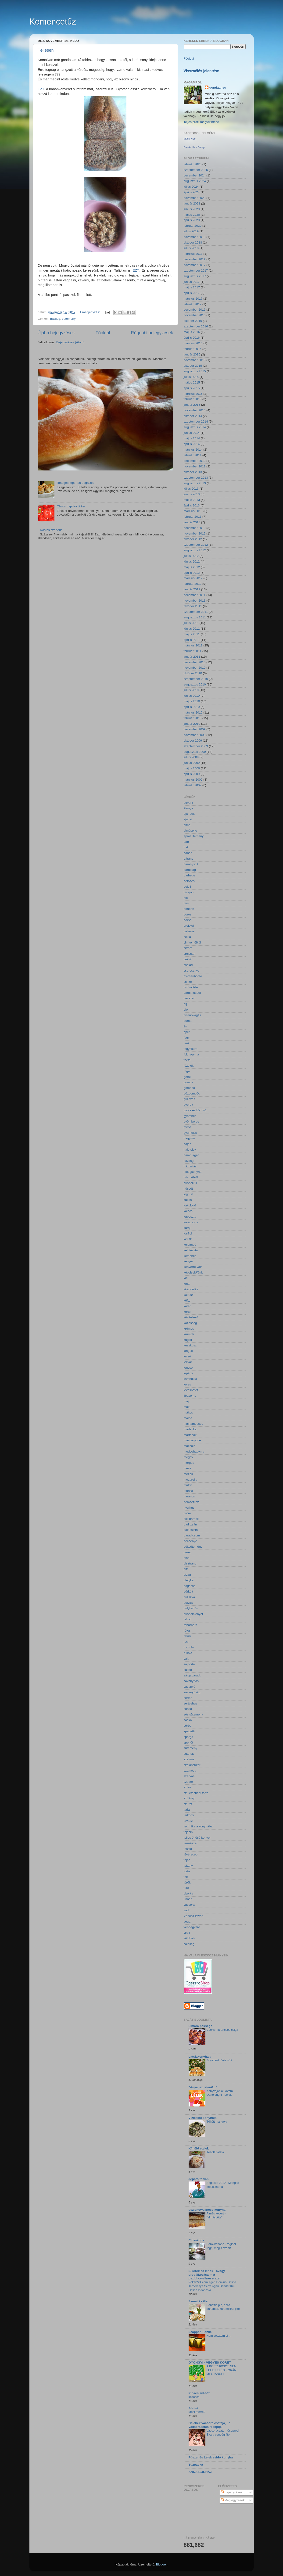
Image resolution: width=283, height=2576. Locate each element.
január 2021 (192, 203)
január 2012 (192, 589)
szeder (188, 1781)
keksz (188, 1239)
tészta (188, 1849)
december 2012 (195, 528)
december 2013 (195, 461)
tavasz (188, 1821)
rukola (188, 1653)
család (188, 965)
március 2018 (193, 253)
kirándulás (191, 1289)
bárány (188, 858)
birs (186, 903)
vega (187, 1921)
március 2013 (193, 511)
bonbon (189, 909)
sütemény (69, 318)
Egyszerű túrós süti (219, 2060)
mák (187, 1407)
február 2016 (193, 349)
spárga (188, 1737)
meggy (188, 1457)
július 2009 (191, 757)
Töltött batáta (215, 2152)
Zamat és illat (199, 2301)
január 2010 (192, 723)
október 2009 (193, 740)
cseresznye (192, 970)
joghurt (188, 1194)
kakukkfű (190, 1205)
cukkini (188, 959)
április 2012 (192, 572)
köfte (187, 1300)
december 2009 (195, 729)
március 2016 (193, 343)
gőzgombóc (192, 1093)
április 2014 (192, 444)
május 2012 (192, 567)
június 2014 (192, 432)
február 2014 (193, 455)
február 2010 (193, 718)
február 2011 (193, 651)
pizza (187, 1574)
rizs (186, 1641)
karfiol (188, 1233)
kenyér (188, 1261)
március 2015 (193, 393)
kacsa (188, 1200)
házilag (55, 318)
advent (188, 802)
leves (187, 1384)
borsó (188, 920)
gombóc (189, 1088)
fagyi (187, 1037)
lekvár (188, 1362)
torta (187, 1871)
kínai (187, 1283)
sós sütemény (193, 1714)
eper (187, 1032)
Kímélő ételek (199, 2148)
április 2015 (192, 388)
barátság (190, 870)
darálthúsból (192, 992)
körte (187, 1311)
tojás (187, 1860)
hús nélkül (191, 1177)
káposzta (190, 1216)
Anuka (193, 2408)
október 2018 (193, 242)
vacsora (189, 1904)
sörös (187, 1725)
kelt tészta (191, 1250)
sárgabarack (192, 1675)
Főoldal (103, 332)
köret (187, 1306)
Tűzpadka (196, 2464)
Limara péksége (200, 2026)
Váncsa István (194, 1916)
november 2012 (195, 533)
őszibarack (191, 1519)
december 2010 (195, 662)
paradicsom (192, 1535)
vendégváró (192, 1927)
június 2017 (192, 281)
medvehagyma (194, 1451)
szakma (189, 1759)
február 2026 (193, 164)
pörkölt (188, 1591)
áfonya (188, 808)
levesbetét (191, 1390)
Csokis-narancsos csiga (222, 2029)
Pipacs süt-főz (199, 2393)
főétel (187, 1060)
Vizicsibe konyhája (203, 2118)
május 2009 (192, 768)
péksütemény (193, 1546)
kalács (188, 1211)
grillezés (189, 1099)
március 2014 (193, 449)
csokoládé (191, 987)
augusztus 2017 (195, 276)
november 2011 (195, 600)
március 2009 (193, 779)
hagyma (189, 1138)
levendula (190, 1379)
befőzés (189, 881)
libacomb (190, 1395)
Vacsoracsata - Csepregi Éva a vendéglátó (223, 2432)
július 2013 (191, 488)
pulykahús (191, 1608)
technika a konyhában (199, 1826)
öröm (187, 1513)
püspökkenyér (193, 1614)
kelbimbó (190, 1244)
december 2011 (195, 595)
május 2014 (192, 438)
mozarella (190, 1479)
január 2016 (192, 354)
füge (187, 1071)
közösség (190, 1323)
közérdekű (191, 1317)
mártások (190, 1435)
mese (187, 1468)
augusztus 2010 (195, 684)
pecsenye (190, 1541)
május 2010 (192, 701)
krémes (189, 1328)
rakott (188, 1619)
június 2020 (192, 209)
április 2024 (192, 192)
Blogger (161, 2564)
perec (188, 1552)
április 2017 (192, 293)
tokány (188, 1865)
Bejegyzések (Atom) (70, 342)
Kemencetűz (52, 21)
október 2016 (193, 321)
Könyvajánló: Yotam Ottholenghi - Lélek (220, 2093)
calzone (189, 931)
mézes (188, 1474)
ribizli (187, 1636)
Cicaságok (196, 2240)
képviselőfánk (193, 1272)
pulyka (188, 1602)
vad (186, 1910)
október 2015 (193, 365)
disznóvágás (192, 1015)
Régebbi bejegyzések (152, 332)
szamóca (190, 1770)
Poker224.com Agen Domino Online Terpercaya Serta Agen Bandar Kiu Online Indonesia (212, 2286)
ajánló (188, 819)
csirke (188, 981)
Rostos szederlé (51, 530)
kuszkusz (190, 1345)
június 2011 (192, 628)
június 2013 (192, 494)
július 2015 (191, 377)
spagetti (189, 1731)
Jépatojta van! (199, 2179)
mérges (189, 1462)
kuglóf (188, 1340)
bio (186, 898)
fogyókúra (190, 1049)
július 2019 (191, 231)
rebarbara (190, 1625)
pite (186, 1569)
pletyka (189, 1580)
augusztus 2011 (195, 617)
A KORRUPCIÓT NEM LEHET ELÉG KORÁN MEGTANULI (222, 2370)
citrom (188, 948)
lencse (188, 1367)
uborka (188, 1893)
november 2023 (195, 198)
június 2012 (192, 561)
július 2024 (191, 186)
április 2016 (192, 337)
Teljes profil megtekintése (201, 122)
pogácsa (190, 1586)
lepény (188, 1373)
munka (188, 1491)
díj (185, 1004)
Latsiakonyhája (200, 2056)
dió (186, 1009)
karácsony (191, 1222)
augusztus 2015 (195, 371)
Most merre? (197, 2412)
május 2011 (192, 634)
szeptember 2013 (196, 477)
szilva (188, 1787)
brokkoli (189, 925)
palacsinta (191, 1530)
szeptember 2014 (196, 421)
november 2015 (195, 360)
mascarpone (192, 1440)
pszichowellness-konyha (207, 2209)
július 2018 (191, 248)
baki (187, 847)
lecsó (187, 1356)
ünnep (188, 1899)
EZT (41, 89)
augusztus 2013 (195, 483)
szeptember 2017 (196, 270)
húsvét (188, 1188)
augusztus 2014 (195, 427)
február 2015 (193, 399)
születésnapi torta (196, 1793)
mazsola (189, 1446)
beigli (187, 886)
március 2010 (193, 712)
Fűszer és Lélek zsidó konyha (211, 2457)
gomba (188, 1082)
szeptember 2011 (196, 612)
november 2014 (195, 410)
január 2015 (192, 404)
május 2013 (192, 500)
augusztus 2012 (195, 550)
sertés (188, 1698)
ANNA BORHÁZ (200, 2472)
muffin (188, 1485)
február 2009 (193, 785)
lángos (188, 1351)
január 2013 (192, 522)
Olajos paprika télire (71, 506)
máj (186, 1401)
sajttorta (189, 1664)
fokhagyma (191, 1054)
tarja (187, 1809)
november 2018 (195, 237)
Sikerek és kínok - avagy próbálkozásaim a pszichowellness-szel (207, 2274)
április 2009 (192, 774)
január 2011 (192, 656)
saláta (188, 1670)
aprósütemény (194, 836)
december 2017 (195, 259)
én (185, 1026)
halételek (190, 1149)
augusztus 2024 (195, 181)
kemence (190, 1256)
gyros (187, 1127)
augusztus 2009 (195, 751)
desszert (190, 998)
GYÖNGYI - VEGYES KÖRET (210, 2362)
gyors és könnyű (195, 1110)
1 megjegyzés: (90, 312)
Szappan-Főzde (200, 2332)
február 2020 (193, 225)
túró (186, 1888)
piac (187, 1558)
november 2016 (195, 315)
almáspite (190, 830)
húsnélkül (190, 1183)
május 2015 (192, 382)
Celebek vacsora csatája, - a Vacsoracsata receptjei (209, 2425)
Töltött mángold (217, 2121)
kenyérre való (193, 1267)
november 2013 (195, 466)
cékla (187, 937)
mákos (188, 1412)
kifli (186, 1278)
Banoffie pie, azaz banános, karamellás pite (223, 2307)
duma (188, 1021)
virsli (187, 1932)
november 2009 (195, 735)
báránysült (191, 864)
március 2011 (193, 645)
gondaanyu (217, 87)
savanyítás (191, 1681)
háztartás (190, 1166)
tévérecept (191, 1854)
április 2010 (192, 707)
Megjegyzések (233, 2500)
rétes (187, 1630)
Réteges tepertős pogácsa (75, 482)
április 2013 (192, 505)
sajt (186, 1658)
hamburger (191, 1155)
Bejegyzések (231, 2492)
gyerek (188, 1104)
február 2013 (193, 516)
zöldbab (189, 1938)
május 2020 (192, 214)
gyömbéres (191, 1121)
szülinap (189, 1798)
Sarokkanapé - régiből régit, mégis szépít (221, 2246)
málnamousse (193, 1423)
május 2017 (192, 287)
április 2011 (192, 640)
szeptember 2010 (196, 679)
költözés (194, 2397)
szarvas (189, 1776)
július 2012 (191, 556)
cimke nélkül (192, 942)
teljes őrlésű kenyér (197, 1837)
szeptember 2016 (196, 326)
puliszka (189, 1597)
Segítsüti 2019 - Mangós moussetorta (223, 2185)
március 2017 (193, 298)
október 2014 (193, 416)
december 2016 (195, 309)
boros (188, 914)
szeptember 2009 (196, 746)
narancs (189, 1496)
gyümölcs (190, 1132)
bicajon (189, 892)
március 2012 (193, 578)
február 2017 (193, 304)
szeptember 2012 (196, 544)
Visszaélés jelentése (201, 71)
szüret (188, 1804)
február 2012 (193, 583)
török (187, 1882)
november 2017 (195, 265)
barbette (189, 875)
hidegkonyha (193, 1171)
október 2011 (193, 606)
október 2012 (193, 539)
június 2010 (192, 695)
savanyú (189, 1686)
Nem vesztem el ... (219, 2335)
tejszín (188, 1832)
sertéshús (190, 1703)
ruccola (189, 1647)
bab (186, 841)
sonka (188, 1709)
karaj (187, 1228)
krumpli (189, 1334)
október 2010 (193, 673)
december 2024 (195, 175)
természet (190, 1843)
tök (186, 1877)
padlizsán (190, 1524)
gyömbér (190, 1116)
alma (187, 825)
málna (188, 1418)
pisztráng (190, 1563)
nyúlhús (189, 1507)
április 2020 (192, 220)
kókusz (188, 1295)
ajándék (189, 813)
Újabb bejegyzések (56, 332)
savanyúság (192, 1692)
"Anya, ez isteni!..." (203, 2087)
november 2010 (195, 667)
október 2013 (193, 472)
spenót (188, 1742)
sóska (188, 1720)
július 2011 (191, 623)
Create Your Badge (194, 147)
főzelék (189, 1065)
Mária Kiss (190, 138)
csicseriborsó (193, 976)
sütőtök (189, 1753)
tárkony (189, 1815)
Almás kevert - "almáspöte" (216, 2215)
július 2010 (191, 690)
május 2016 (192, 332)
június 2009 (192, 762)
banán (188, 853)
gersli (187, 1077)
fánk (187, 1043)
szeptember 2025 (196, 170)
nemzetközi (192, 1502)
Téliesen (46, 50)
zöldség (189, 1944)
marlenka (190, 1429)
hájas (187, 1144)
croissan (189, 953)
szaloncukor (192, 1765)
